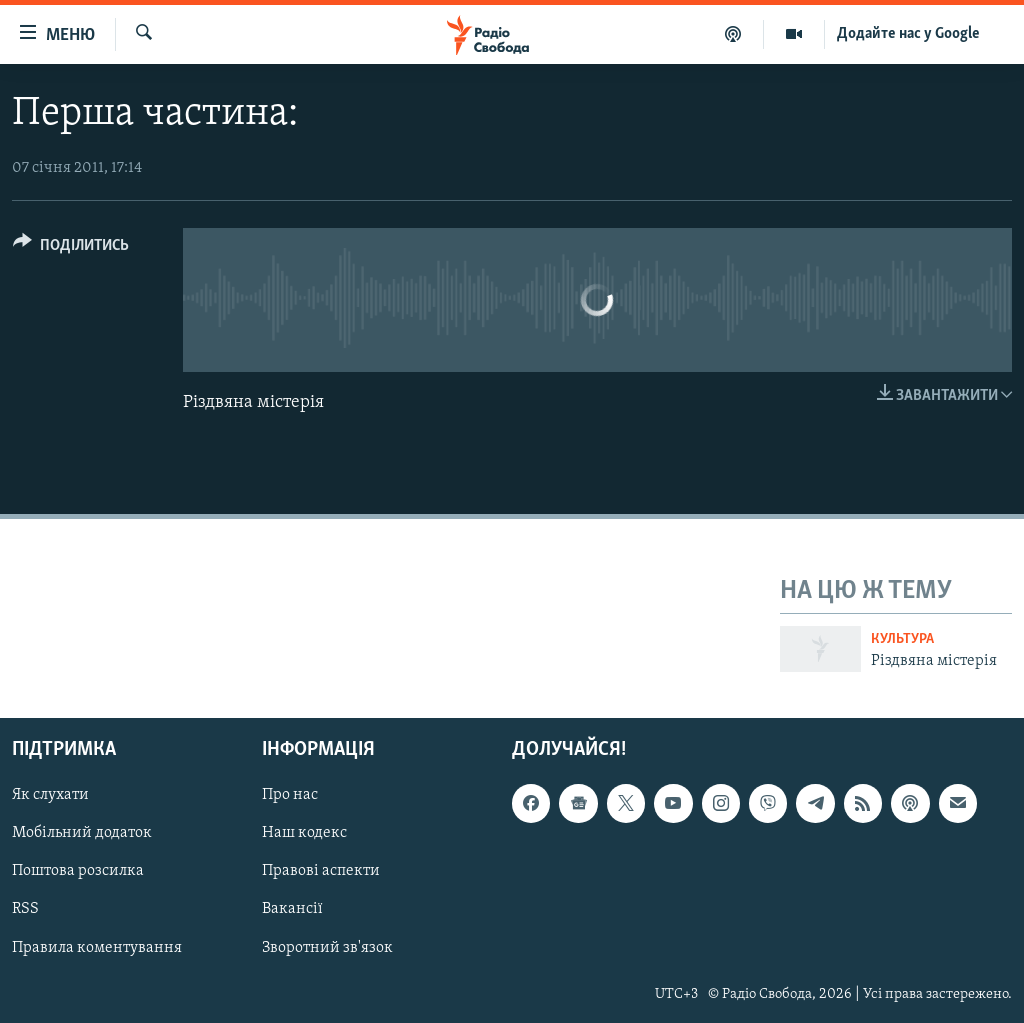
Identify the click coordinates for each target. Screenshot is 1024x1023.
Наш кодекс (304, 833)
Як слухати (50, 795)
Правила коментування (97, 947)
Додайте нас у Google (908, 34)
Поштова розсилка (78, 871)
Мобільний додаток (82, 833)
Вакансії (292, 909)
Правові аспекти (321, 871)
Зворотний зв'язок (327, 947)
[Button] (71, 248)
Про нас (290, 795)
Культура (902, 639)
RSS (25, 909)
